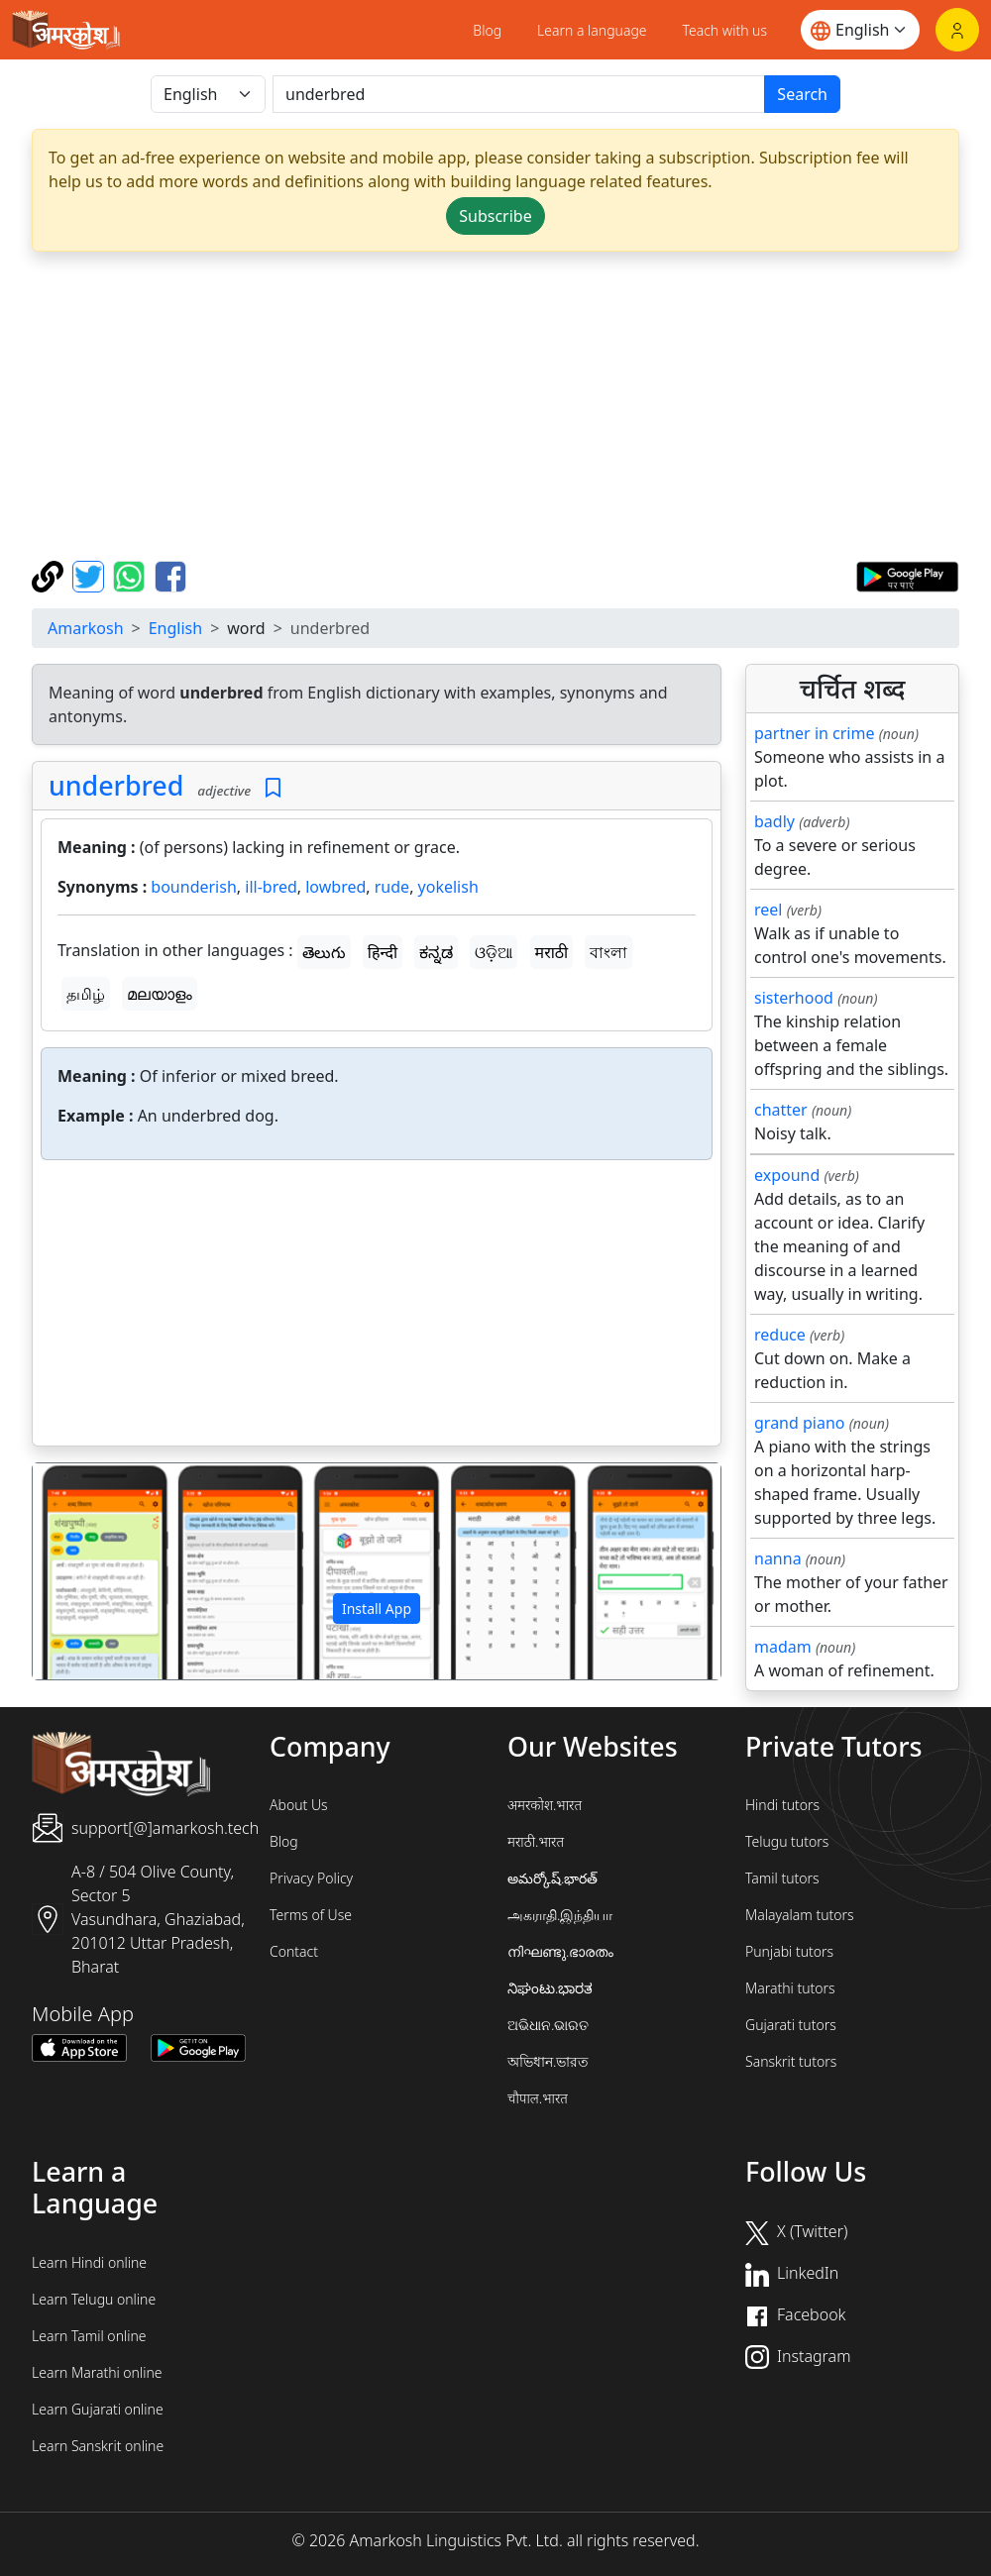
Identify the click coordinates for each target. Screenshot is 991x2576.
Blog (487, 30)
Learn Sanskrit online (98, 2445)
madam (783, 1647)
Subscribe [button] (495, 216)
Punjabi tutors (789, 1951)
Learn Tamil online (89, 2335)
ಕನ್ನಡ (436, 952)
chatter (781, 1110)
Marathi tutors (790, 1988)
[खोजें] (519, 94)
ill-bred (271, 887)
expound (787, 1175)
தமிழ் (85, 994)
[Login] (957, 30)
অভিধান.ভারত (548, 2061)
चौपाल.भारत (537, 2098)
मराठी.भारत (535, 1841)
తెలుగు (324, 952)
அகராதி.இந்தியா (559, 1914)
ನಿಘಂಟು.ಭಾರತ (550, 1988)
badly (774, 821)
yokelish (448, 887)
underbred (116, 785)
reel (768, 909)
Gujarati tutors (790, 2024)
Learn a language (592, 30)
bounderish (193, 887)
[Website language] (860, 30)
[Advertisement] (495, 406)
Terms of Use (311, 1914)
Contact (294, 1951)
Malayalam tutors (799, 1914)
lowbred (335, 887)
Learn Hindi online (89, 2262)
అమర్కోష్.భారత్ (552, 1878)
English (175, 628)
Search (802, 94)
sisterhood (793, 998)
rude (392, 887)
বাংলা (608, 952)
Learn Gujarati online (98, 2409)
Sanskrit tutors (790, 2061)
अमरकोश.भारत (544, 1804)
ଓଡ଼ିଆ (493, 952)
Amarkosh (86, 628)
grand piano (799, 1423)
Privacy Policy (311, 1878)
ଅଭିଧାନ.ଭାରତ (548, 2024)
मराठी (552, 952)
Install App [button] (376, 1608)
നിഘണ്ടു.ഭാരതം (560, 1951)
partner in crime (814, 733)
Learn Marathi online (97, 2372)
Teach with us (725, 30)
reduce (780, 1334)
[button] (84, 1570)
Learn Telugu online (94, 2299)
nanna (778, 1558)
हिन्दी (382, 952)
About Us (299, 1804)
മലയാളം (159, 994)
